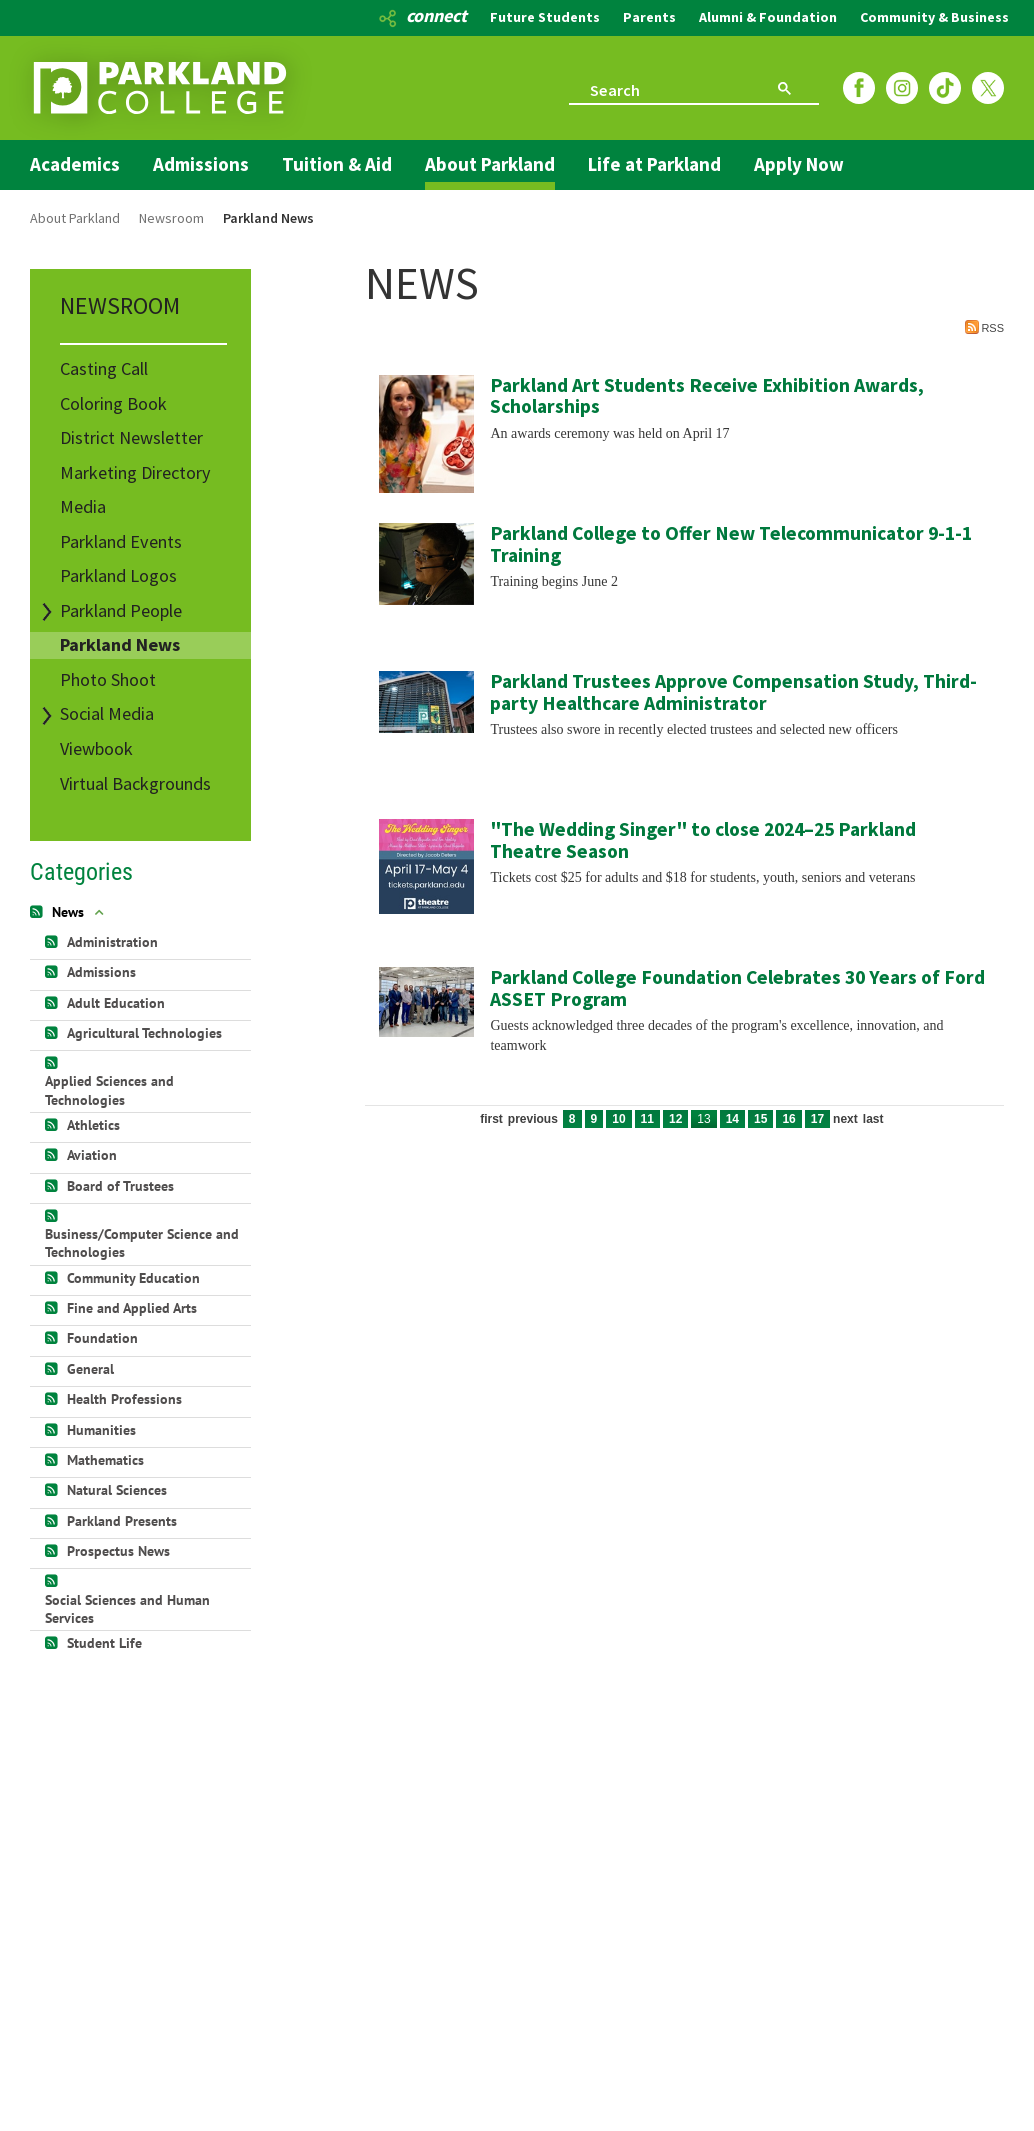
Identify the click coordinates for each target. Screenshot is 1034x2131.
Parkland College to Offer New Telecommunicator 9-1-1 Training (731, 544)
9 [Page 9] (594, 1119)
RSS (984, 327)
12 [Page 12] (675, 1119)
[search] (656, 88)
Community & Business (934, 17)
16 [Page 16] (788, 1119)
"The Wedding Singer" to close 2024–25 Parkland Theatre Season (703, 840)
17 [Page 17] (817, 1119)
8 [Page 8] (572, 1119)
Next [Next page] (845, 1119)
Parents (649, 17)
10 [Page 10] (618, 1119)
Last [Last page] (873, 1119)
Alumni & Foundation (768, 17)
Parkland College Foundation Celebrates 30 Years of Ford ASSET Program (737, 988)
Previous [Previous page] (533, 1119)
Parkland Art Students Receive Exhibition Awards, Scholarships (707, 396)
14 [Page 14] (732, 1119)
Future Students (545, 17)
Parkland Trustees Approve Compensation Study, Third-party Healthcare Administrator (733, 692)
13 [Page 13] (703, 1119)
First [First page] (491, 1119)
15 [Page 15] (760, 1119)
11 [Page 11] (647, 1119)
